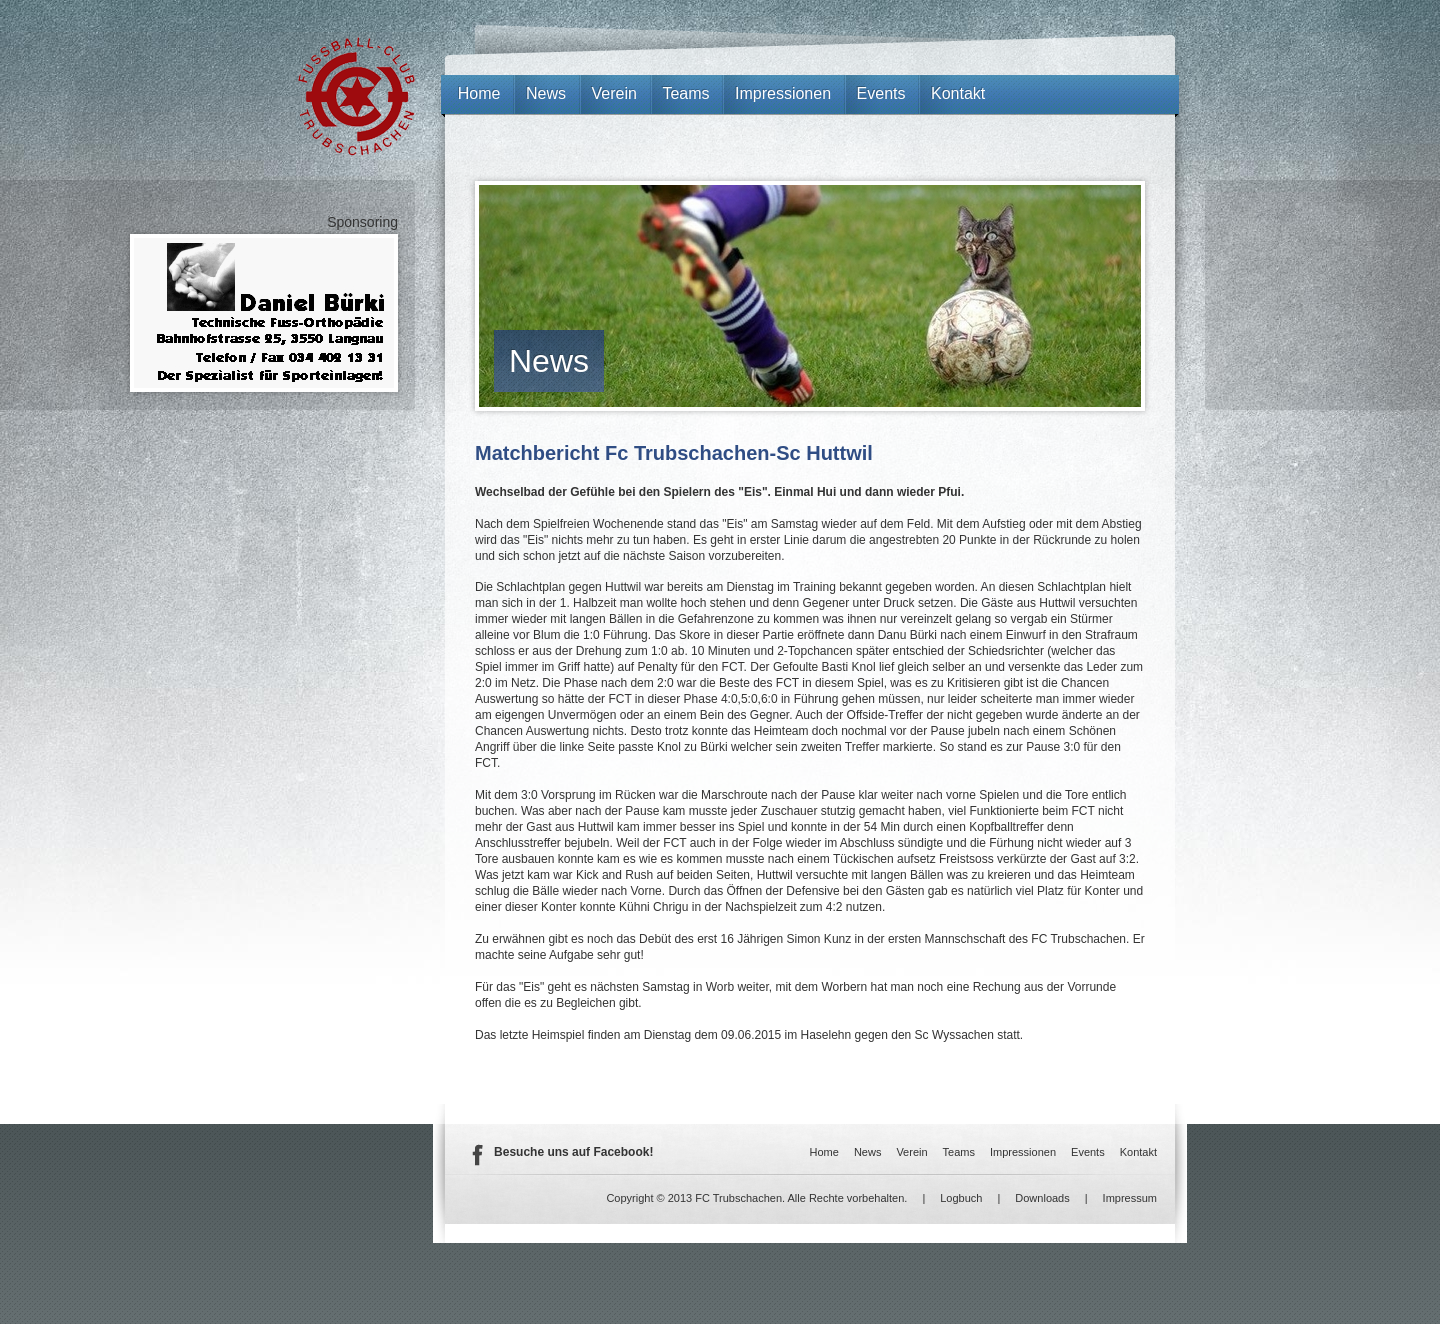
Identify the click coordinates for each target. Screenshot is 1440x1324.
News (549, 361)
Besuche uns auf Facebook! (573, 1152)
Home (479, 93)
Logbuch (961, 1198)
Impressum (1130, 1198)
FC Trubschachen (356, 96)
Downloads (1042, 1198)
